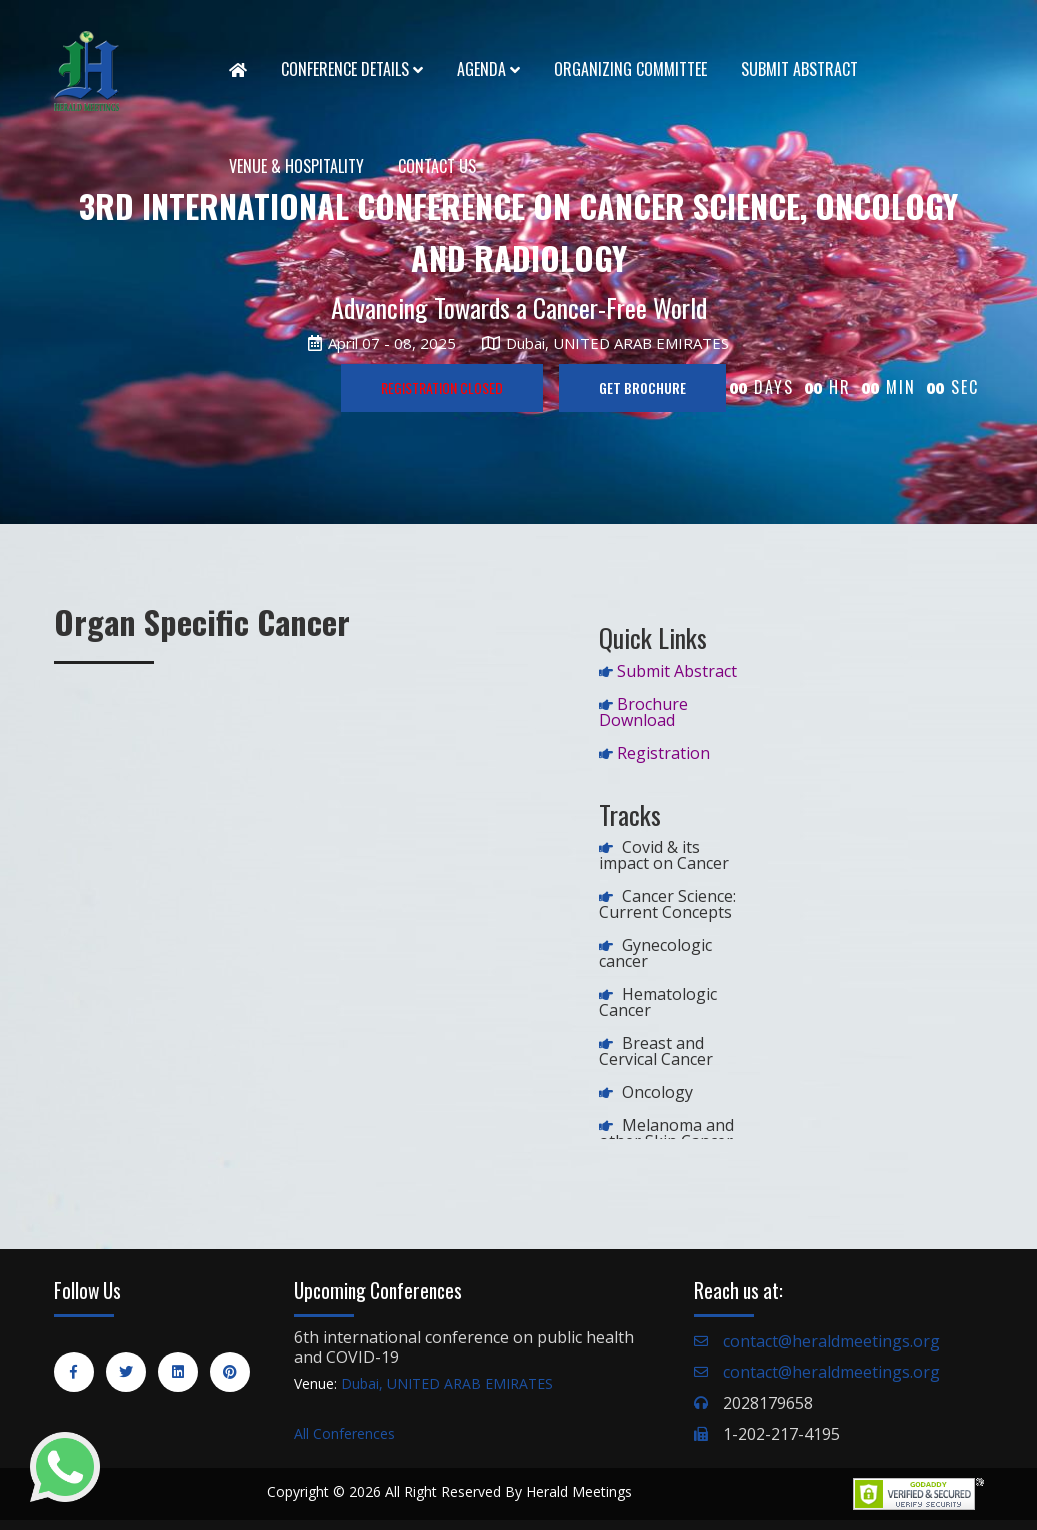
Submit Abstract (799, 69)
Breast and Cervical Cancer (656, 1051)
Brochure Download (643, 712)
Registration (663, 753)
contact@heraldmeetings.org (831, 1341)
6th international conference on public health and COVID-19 (464, 1347)
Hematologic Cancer (658, 1002)
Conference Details (352, 69)
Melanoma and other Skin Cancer (666, 1133)
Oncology (657, 1092)
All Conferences (344, 1433)
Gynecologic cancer (655, 953)
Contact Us (437, 166)
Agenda (488, 69)
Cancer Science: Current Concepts (667, 904)
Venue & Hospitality (296, 166)
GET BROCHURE (642, 387)
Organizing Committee (630, 69)
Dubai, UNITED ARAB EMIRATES (447, 1383)
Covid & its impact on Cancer (664, 855)
